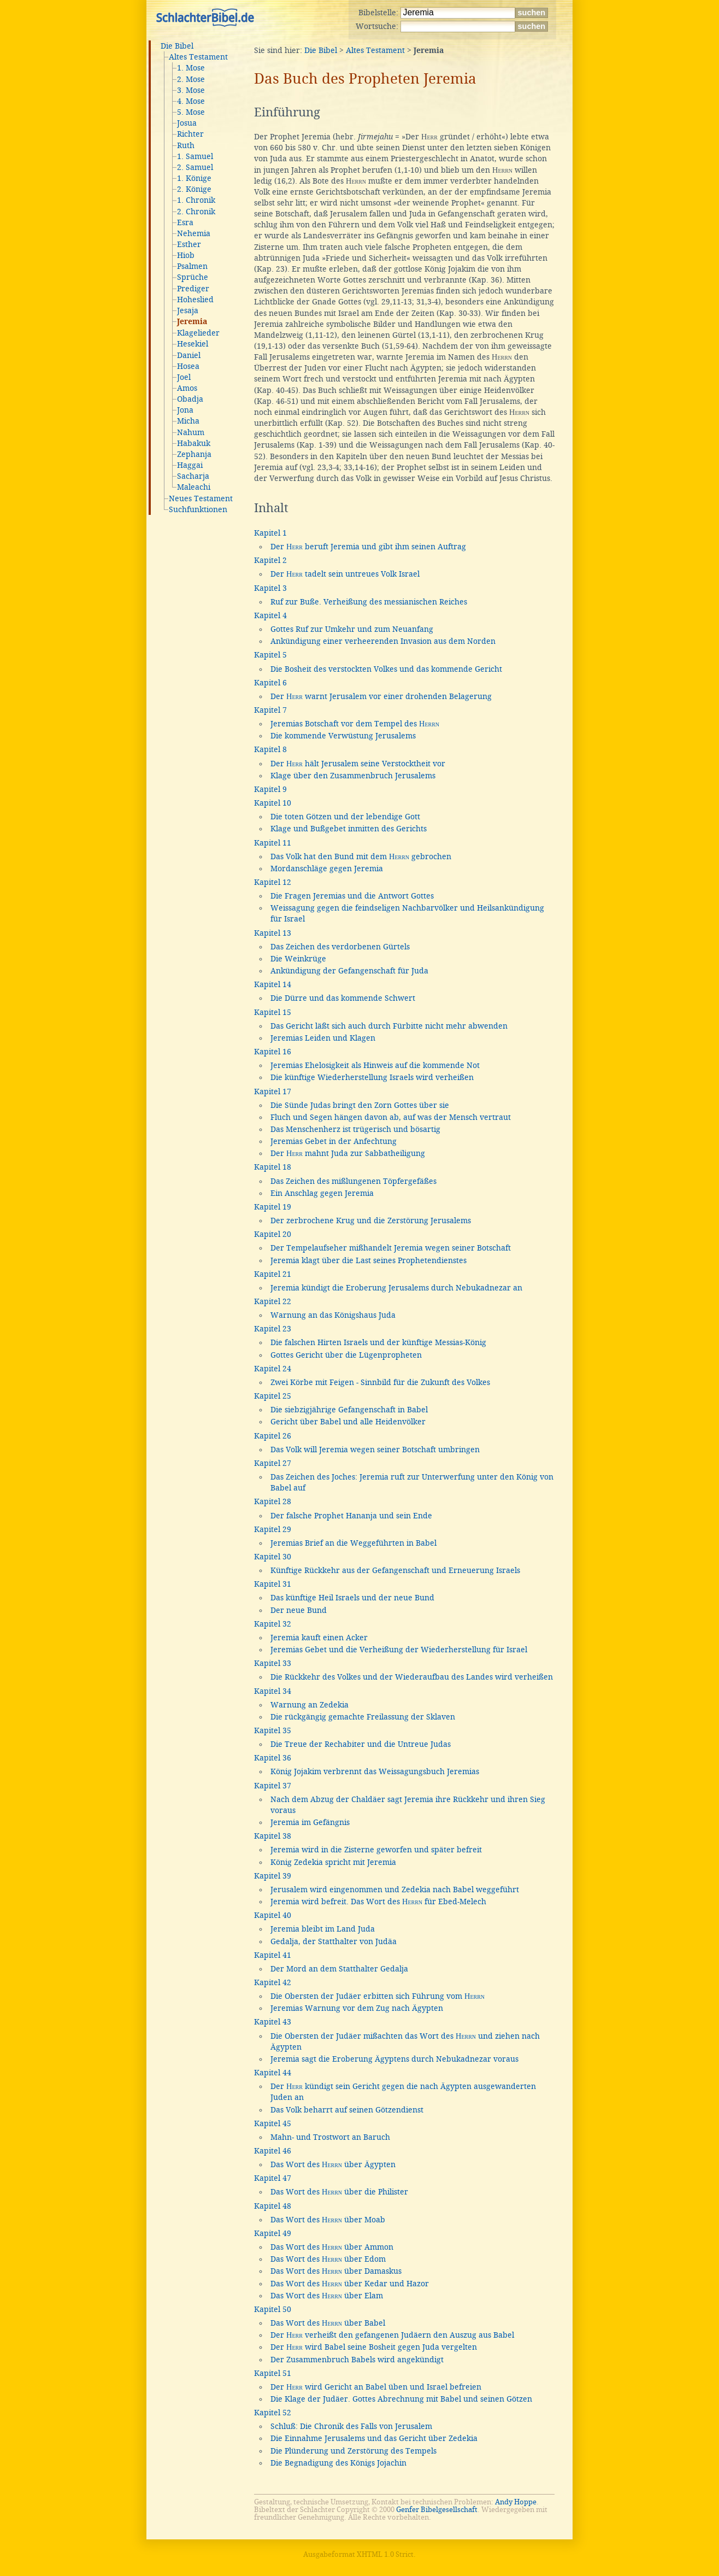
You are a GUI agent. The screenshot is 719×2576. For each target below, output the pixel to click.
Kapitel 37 (272, 1785)
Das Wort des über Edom (328, 2259)
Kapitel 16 (272, 1051)
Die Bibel (177, 46)
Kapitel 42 (272, 1982)
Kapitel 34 (272, 1691)
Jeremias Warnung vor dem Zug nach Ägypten (356, 2008)
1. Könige (194, 178)
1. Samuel (195, 156)
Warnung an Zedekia (309, 1704)
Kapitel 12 (272, 882)
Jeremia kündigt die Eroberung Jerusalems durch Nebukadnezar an (396, 1287)
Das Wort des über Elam (326, 2295)
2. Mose (191, 79)
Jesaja (187, 310)
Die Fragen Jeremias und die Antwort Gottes (352, 895)
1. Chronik (196, 200)
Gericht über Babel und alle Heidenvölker (348, 1421)
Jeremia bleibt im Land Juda (322, 1928)
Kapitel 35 (272, 1730)
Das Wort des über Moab (327, 2219)
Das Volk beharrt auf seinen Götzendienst (346, 2109)
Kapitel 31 (272, 1584)
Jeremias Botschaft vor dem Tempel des (354, 723)
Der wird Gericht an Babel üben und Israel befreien (375, 2387)
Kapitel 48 (272, 2206)
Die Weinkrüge (298, 958)
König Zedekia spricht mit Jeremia (333, 1862)
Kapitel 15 (272, 1012)
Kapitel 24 (272, 1368)
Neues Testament (201, 498)
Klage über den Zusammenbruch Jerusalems (352, 775)
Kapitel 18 (272, 1167)
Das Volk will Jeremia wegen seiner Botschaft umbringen (375, 1449)
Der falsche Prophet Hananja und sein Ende (351, 1515)
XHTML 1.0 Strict (385, 2554)
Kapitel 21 (272, 1274)
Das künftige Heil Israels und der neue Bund (352, 1597)
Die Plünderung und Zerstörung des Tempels (353, 2450)
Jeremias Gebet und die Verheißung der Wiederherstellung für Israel (398, 1649)
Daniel (189, 355)
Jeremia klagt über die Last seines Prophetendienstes (368, 1260)
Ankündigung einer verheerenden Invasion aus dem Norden (383, 641)
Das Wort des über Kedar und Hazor (349, 2283)
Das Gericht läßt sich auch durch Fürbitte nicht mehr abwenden (389, 1026)
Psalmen (192, 266)
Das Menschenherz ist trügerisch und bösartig (355, 1129)
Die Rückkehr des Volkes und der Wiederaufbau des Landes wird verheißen (411, 1677)
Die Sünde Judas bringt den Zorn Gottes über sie (359, 1105)
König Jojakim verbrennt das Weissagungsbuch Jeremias (374, 1771)
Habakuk (193, 443)
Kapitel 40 (272, 1915)
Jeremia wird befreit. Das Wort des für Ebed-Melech (378, 1901)
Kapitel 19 (272, 1206)
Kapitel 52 (272, 2412)
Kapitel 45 (272, 2123)
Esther (189, 244)
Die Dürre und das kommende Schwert (342, 998)
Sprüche (192, 277)
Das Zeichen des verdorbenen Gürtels (340, 946)
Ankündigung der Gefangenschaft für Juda (349, 970)
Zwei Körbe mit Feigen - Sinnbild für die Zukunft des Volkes (380, 1382)
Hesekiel (192, 343)
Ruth (186, 145)
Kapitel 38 (272, 1836)
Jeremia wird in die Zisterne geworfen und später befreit (376, 1849)
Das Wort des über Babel (327, 2323)
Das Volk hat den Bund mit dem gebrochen (360, 856)
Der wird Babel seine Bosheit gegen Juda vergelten (373, 2347)
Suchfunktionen (198, 509)
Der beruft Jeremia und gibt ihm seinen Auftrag (368, 546)
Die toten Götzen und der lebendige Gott (345, 816)
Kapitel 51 (272, 2373)
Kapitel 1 (270, 533)
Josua (187, 123)
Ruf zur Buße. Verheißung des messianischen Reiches (368, 601)
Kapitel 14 (272, 984)
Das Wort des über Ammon (331, 2247)
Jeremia (192, 322)
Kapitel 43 (272, 2021)
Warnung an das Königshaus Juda (333, 1315)
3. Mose (191, 90)
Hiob (186, 255)
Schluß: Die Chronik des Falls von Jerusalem (351, 2426)
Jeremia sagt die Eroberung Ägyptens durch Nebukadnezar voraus (394, 2059)
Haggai (190, 465)
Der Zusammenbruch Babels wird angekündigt (357, 2359)
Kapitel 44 (272, 2072)
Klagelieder (198, 332)
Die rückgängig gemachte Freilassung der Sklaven (362, 1716)
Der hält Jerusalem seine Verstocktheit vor (357, 763)
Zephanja (194, 454)
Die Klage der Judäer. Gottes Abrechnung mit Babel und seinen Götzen (401, 2399)
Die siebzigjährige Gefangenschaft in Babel (349, 1409)
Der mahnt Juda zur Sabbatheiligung (347, 1153)
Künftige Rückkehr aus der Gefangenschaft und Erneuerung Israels (395, 1570)
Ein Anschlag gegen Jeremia (322, 1193)
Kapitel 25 (272, 1396)
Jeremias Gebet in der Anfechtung (333, 1141)
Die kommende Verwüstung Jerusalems (343, 735)
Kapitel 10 (272, 803)
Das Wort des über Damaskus (336, 2271)
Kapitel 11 (272, 842)
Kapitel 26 (272, 1435)
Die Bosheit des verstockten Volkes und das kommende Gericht (386, 669)
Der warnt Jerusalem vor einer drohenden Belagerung (381, 696)
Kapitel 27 (272, 1463)
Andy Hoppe (516, 2502)
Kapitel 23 (272, 1328)
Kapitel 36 (272, 1757)
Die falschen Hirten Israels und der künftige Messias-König (378, 1342)
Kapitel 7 (270, 710)
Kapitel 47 (272, 2178)
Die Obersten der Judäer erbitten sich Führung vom (377, 1996)
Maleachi (193, 487)
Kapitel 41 (272, 1955)
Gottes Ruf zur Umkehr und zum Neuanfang (351, 629)
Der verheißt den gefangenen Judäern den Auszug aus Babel (392, 2335)
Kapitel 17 (272, 1091)
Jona (185, 410)
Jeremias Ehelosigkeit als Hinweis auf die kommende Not (375, 1065)
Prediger (193, 288)
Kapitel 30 (272, 1556)
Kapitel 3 (270, 588)
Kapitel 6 (270, 682)
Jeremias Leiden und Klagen (322, 1038)
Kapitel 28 (272, 1501)
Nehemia (193, 233)
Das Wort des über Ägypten (333, 2164)
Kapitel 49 (272, 2233)
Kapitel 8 (270, 749)
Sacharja (193, 476)
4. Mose (191, 101)
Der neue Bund (298, 1610)
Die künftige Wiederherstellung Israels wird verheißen (372, 1077)
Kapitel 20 (272, 1234)
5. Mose (191, 112)
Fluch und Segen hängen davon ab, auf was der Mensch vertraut (390, 1117)
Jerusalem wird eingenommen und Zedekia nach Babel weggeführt (394, 1889)
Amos (187, 388)
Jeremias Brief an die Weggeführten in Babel (353, 1543)
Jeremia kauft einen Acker (319, 1637)
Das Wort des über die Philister (339, 2191)
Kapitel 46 (272, 2150)
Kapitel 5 (270, 654)
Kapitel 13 (272, 933)
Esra (185, 222)
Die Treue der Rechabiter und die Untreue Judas (360, 1744)
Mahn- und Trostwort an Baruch (330, 2137)
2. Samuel (195, 167)
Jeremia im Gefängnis (310, 1822)
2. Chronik (196, 211)
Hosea (188, 366)
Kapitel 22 (272, 1301)
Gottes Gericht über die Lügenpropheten (346, 1355)
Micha (188, 420)
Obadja (190, 399)
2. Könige (194, 189)
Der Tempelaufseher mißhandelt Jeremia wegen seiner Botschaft (390, 1247)
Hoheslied (195, 299)
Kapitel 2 (270, 560)
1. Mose (191, 67)
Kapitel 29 (272, 1529)
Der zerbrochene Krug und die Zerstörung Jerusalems (370, 1220)
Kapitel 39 (272, 1875)
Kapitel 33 (272, 1663)
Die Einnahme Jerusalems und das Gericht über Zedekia (374, 2438)
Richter (190, 134)
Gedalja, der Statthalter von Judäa (333, 1941)
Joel (184, 377)
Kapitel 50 (272, 2309)
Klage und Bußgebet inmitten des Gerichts (348, 828)
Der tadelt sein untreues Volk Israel (345, 574)
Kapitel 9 (270, 789)
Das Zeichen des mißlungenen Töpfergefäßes (353, 1181)
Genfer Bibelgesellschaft (437, 2509)
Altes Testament (198, 56)
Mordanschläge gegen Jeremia (326, 868)
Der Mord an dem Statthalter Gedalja (339, 1968)
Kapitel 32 (272, 1623)
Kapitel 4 (270, 615)
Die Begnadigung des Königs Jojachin (338, 2462)
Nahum (190, 432)
